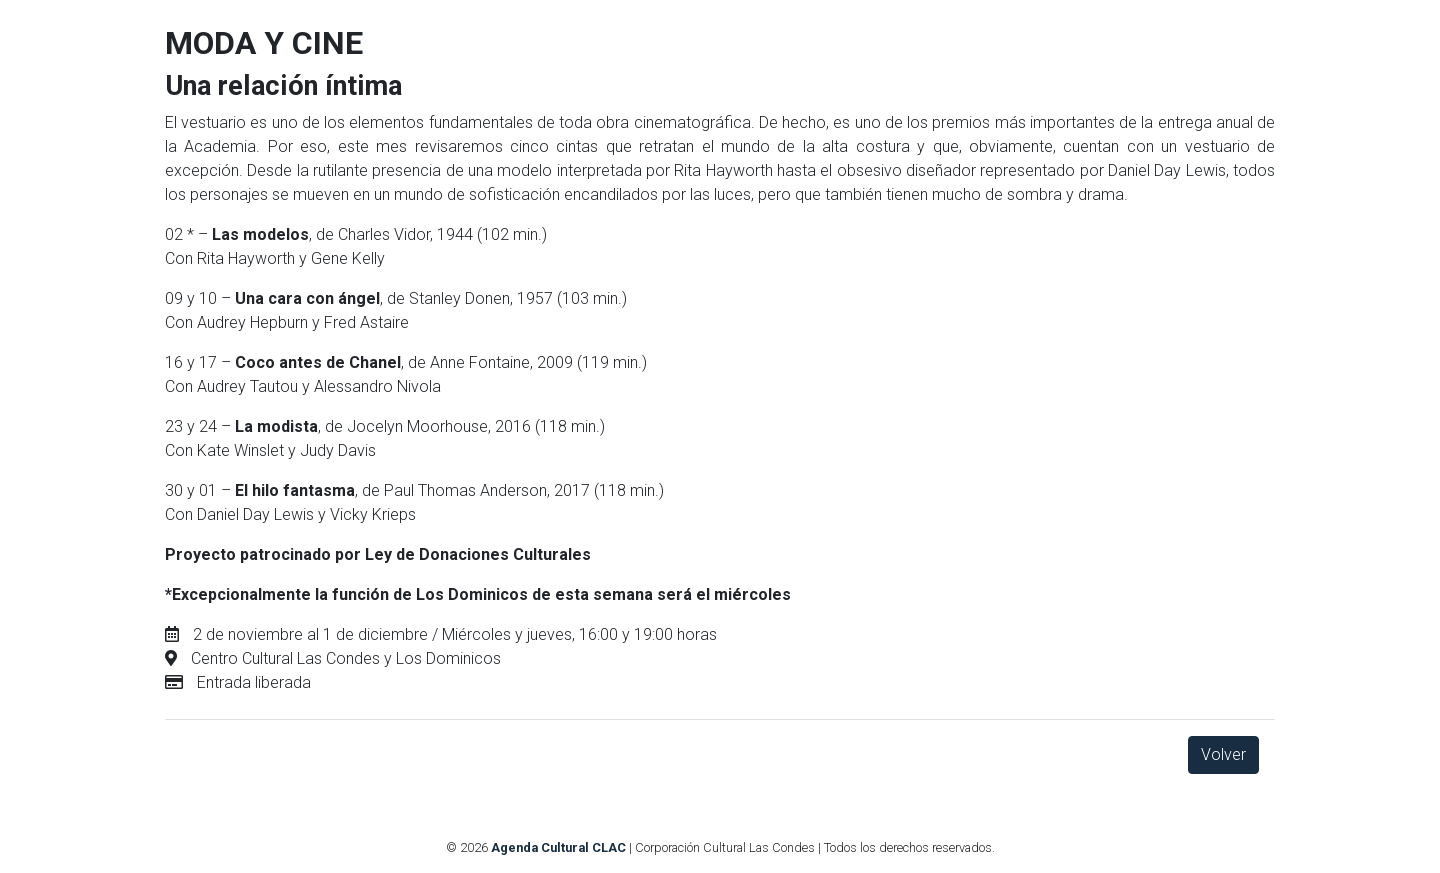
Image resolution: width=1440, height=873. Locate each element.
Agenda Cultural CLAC (558, 847)
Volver (1223, 754)
